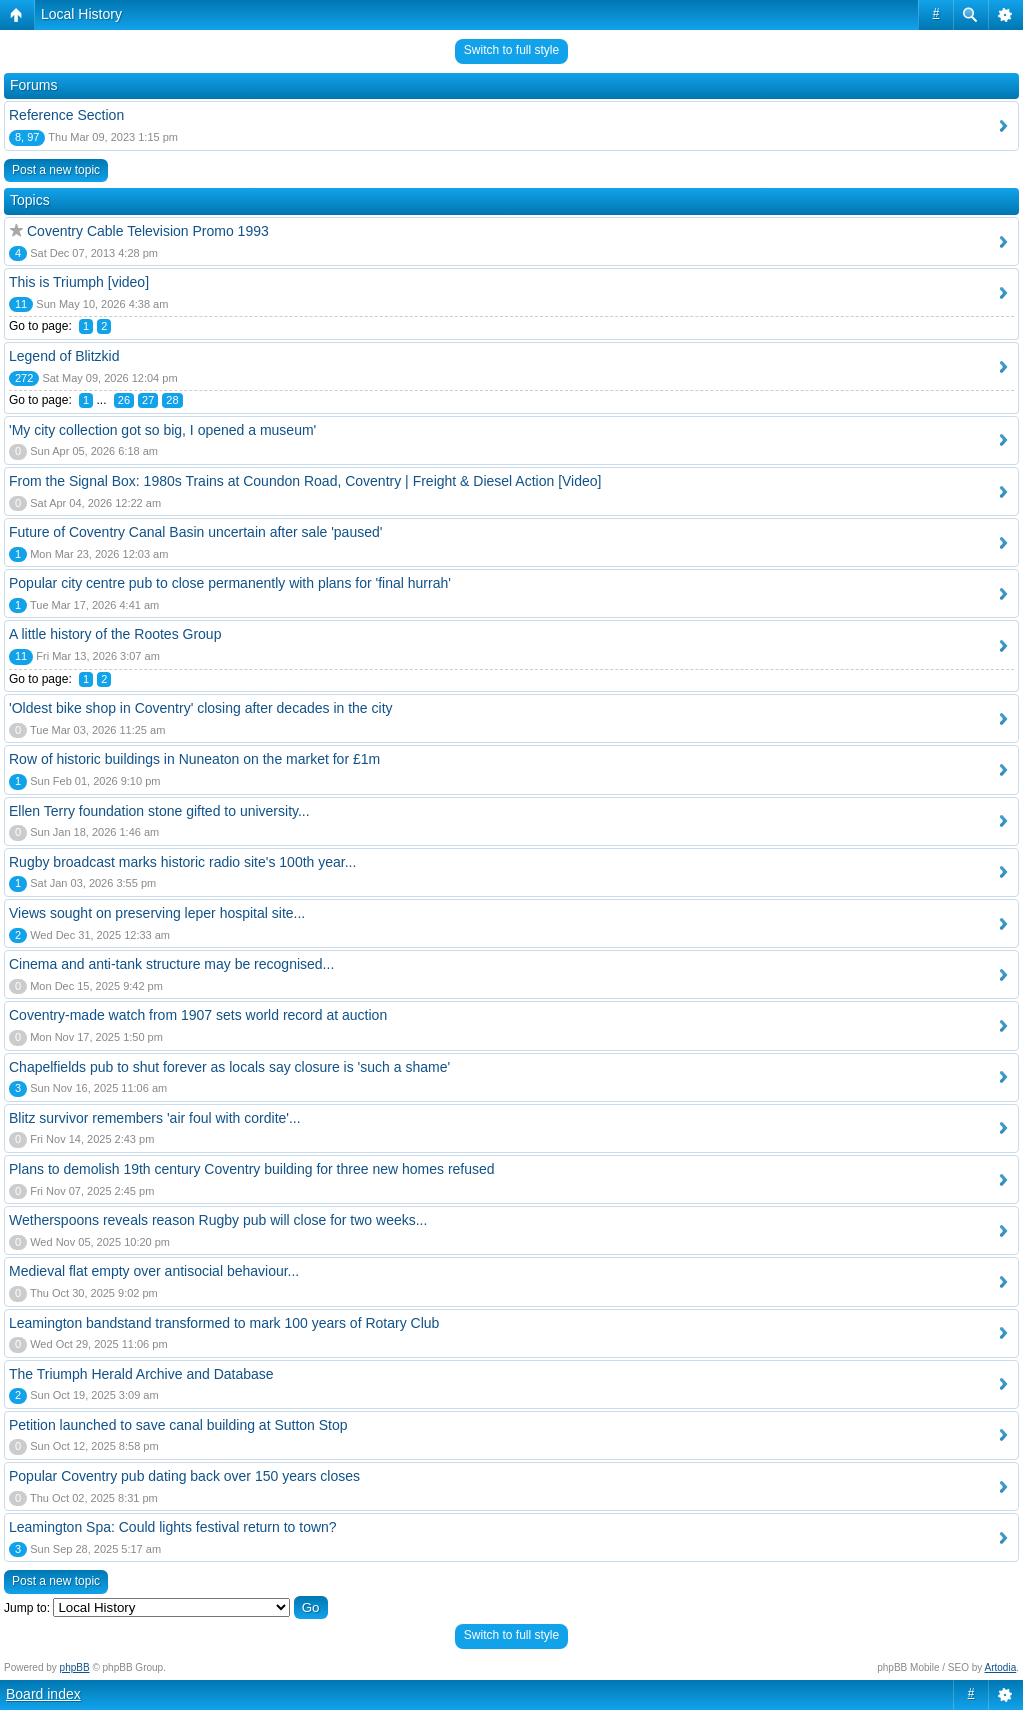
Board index (43, 1694)
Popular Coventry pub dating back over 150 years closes (184, 1476)
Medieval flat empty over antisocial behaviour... (154, 1271)
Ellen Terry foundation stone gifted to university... (159, 811)
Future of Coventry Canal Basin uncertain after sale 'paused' (195, 532)
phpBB (75, 1667)
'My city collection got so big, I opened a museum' (162, 430)
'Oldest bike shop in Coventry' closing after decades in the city (201, 708)
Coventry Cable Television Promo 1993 (148, 231)
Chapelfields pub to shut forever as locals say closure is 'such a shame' (229, 1067)
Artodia (1001, 1667)
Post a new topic (56, 170)
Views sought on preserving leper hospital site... (157, 913)
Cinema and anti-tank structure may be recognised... (171, 964)
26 (124, 400)
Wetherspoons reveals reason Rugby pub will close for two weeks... (218, 1220)
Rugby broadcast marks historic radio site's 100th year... (182, 862)
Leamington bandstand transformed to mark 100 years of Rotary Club (224, 1323)
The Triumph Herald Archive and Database (141, 1374)
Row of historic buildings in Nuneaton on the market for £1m (194, 759)
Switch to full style (511, 50)
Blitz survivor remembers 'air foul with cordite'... (155, 1118)
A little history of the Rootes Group (115, 634)
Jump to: (27, 1608)
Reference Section (66, 115)
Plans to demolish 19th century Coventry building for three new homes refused (252, 1169)
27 (148, 400)
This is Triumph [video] (79, 282)
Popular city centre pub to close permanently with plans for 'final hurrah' (230, 583)
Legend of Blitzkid (64, 356)
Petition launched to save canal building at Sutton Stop (178, 1425)
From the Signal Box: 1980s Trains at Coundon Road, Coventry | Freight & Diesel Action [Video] (305, 481)
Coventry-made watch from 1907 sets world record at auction (198, 1015)
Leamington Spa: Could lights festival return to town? (173, 1527)
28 (172, 400)
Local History (81, 14)
